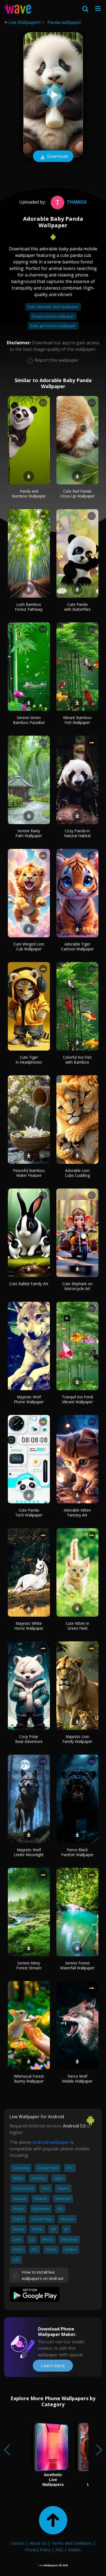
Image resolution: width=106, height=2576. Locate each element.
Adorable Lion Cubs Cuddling (77, 1173)
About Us (38, 2543)
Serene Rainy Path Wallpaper (28, 833)
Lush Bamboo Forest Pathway (29, 607)
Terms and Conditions (71, 2543)
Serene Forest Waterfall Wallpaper (77, 1965)
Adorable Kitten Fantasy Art (77, 1512)
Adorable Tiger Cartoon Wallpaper (77, 946)
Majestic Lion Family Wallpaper (77, 1739)
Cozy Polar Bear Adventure (29, 1739)
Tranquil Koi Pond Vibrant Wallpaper (77, 1399)
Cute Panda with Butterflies (77, 607)
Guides (74, 2549)
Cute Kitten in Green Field (77, 1626)
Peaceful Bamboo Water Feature (29, 1173)
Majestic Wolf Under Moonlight (29, 1852)
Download (53, 156)
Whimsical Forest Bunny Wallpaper (29, 2079)
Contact (17, 2543)
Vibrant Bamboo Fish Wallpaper (77, 720)
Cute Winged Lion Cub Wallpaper (28, 946)
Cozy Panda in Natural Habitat (77, 833)
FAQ (59, 2549)
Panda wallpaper (64, 22)
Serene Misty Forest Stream (28, 1965)
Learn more (53, 2366)
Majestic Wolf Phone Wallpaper (29, 1399)
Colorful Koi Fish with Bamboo (77, 1060)
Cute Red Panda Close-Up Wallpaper (77, 494)
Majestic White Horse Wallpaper (28, 1626)
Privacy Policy (38, 2549)
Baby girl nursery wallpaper (53, 325)
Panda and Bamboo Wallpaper (29, 494)
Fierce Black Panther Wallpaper (77, 1852)
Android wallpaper (50, 2142)
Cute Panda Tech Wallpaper (28, 1512)
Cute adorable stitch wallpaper (53, 306)
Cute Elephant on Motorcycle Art (77, 1286)
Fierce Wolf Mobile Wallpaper (77, 2079)
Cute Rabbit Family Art (28, 1283)
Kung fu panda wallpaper (53, 316)
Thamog (68, 202)
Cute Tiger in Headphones (29, 1060)
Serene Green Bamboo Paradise (29, 720)
